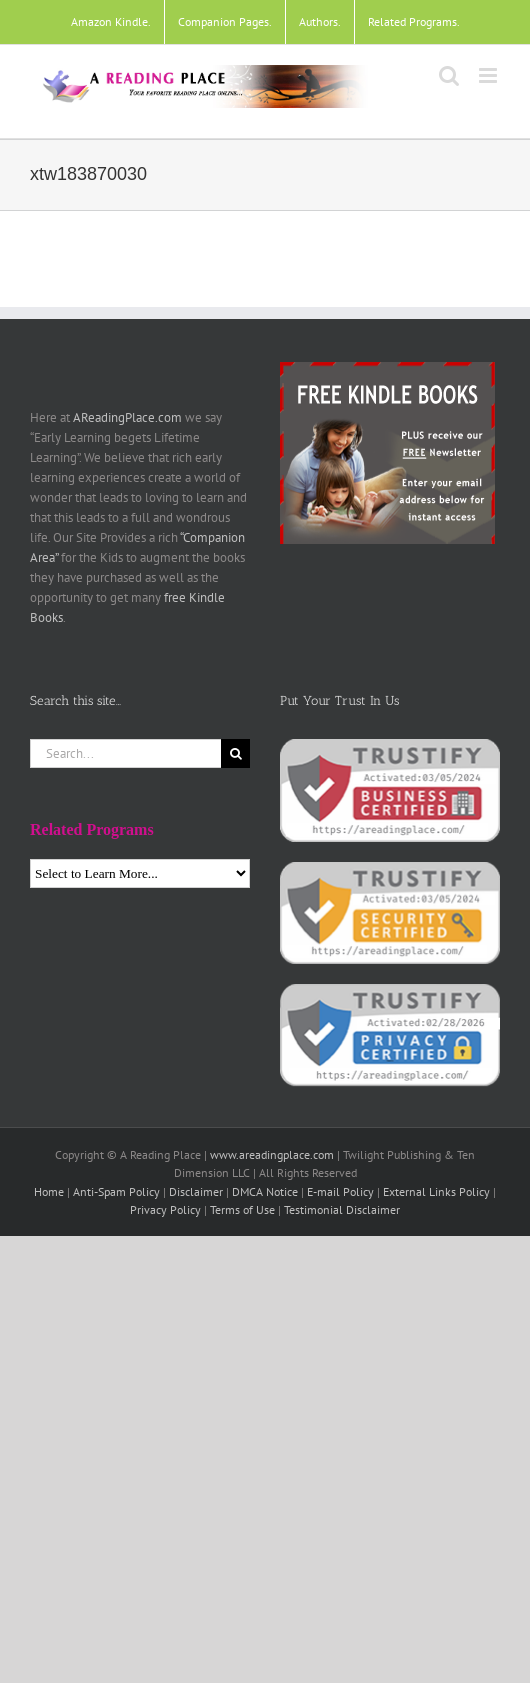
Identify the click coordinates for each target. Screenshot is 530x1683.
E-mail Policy (340, 1191)
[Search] (235, 753)
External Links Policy (436, 1191)
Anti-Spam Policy (116, 1191)
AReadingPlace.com (127, 417)
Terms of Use (242, 1209)
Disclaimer (196, 1191)
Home (49, 1191)
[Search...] (125, 753)
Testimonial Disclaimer (342, 1209)
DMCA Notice (265, 1191)
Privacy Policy (165, 1209)
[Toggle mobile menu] (489, 75)
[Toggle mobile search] (449, 75)
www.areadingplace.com (272, 1154)
